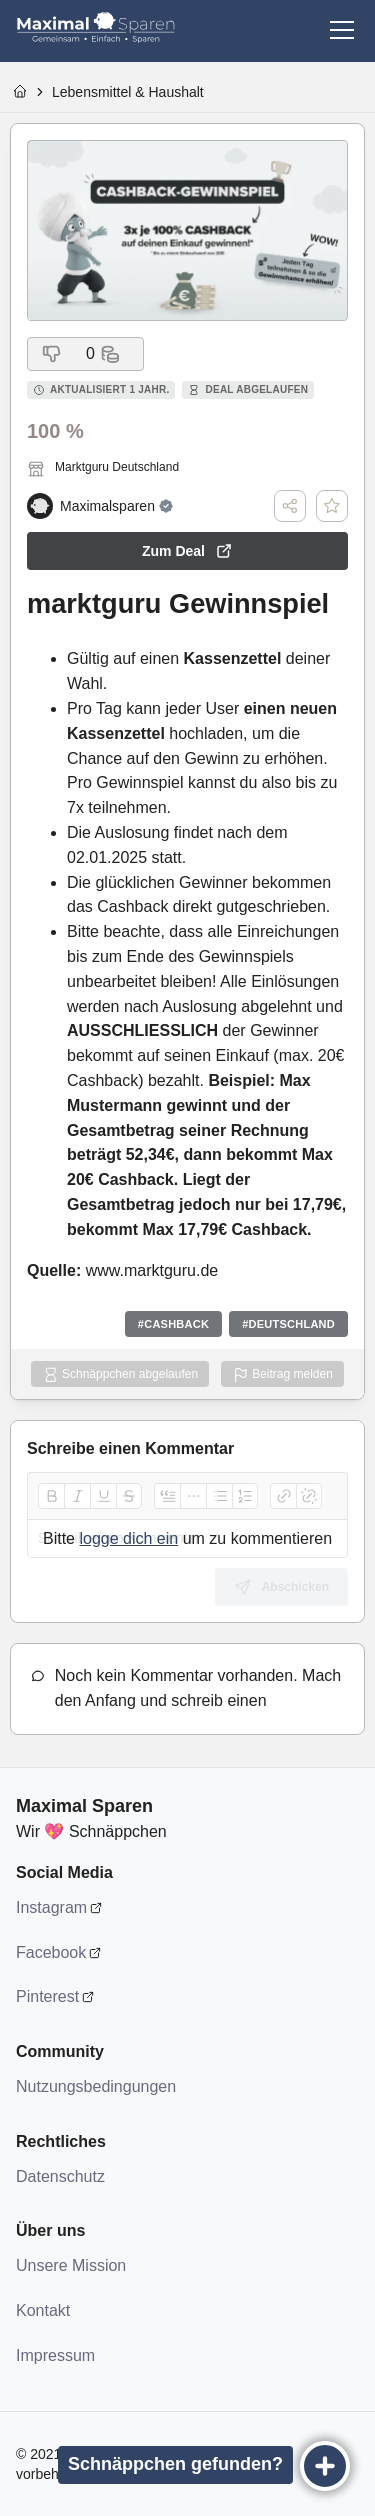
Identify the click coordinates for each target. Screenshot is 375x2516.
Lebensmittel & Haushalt (128, 92)
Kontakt (43, 2310)
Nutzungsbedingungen (96, 2086)
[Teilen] (290, 506)
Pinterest (47, 1996)
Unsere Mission (71, 2265)
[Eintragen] (325, 2466)
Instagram (51, 1907)
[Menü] (342, 30)
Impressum (55, 2355)
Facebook (51, 1952)
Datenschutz (60, 2176)
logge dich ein (128, 1538)
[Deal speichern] (332, 506)
